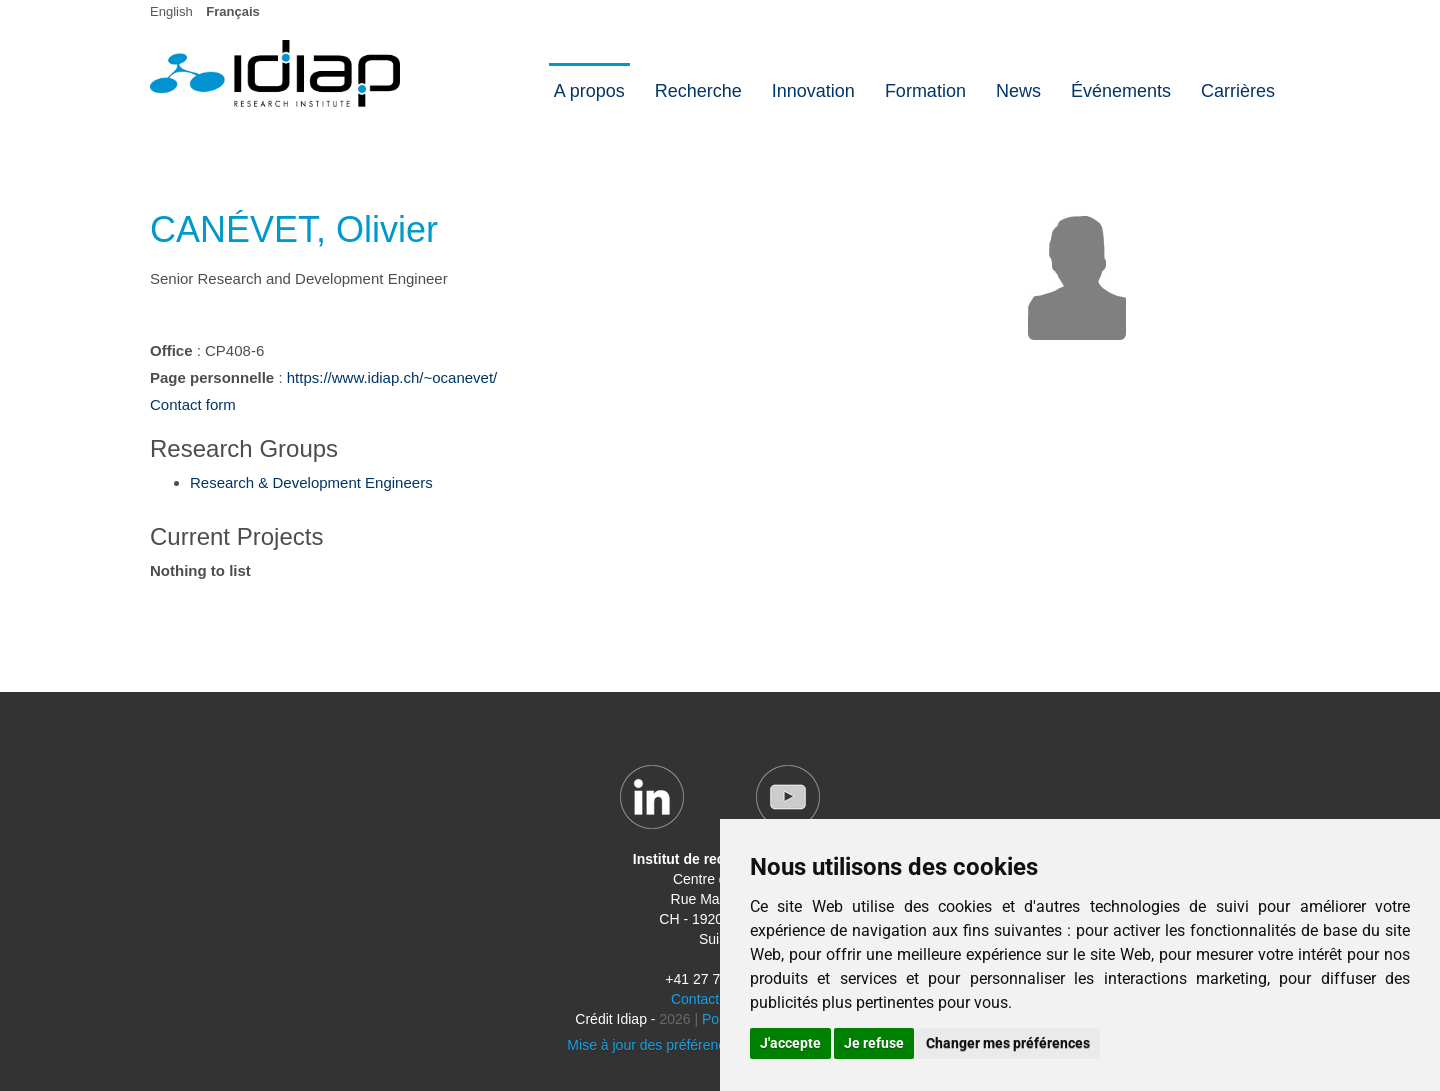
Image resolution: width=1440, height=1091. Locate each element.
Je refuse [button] (874, 1043)
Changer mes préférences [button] (1008, 1043)
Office (171, 350)
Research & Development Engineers (311, 482)
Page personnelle (212, 377)
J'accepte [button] (790, 1043)
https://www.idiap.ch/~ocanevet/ (392, 377)
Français (232, 11)
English (171, 11)
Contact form (193, 404)
